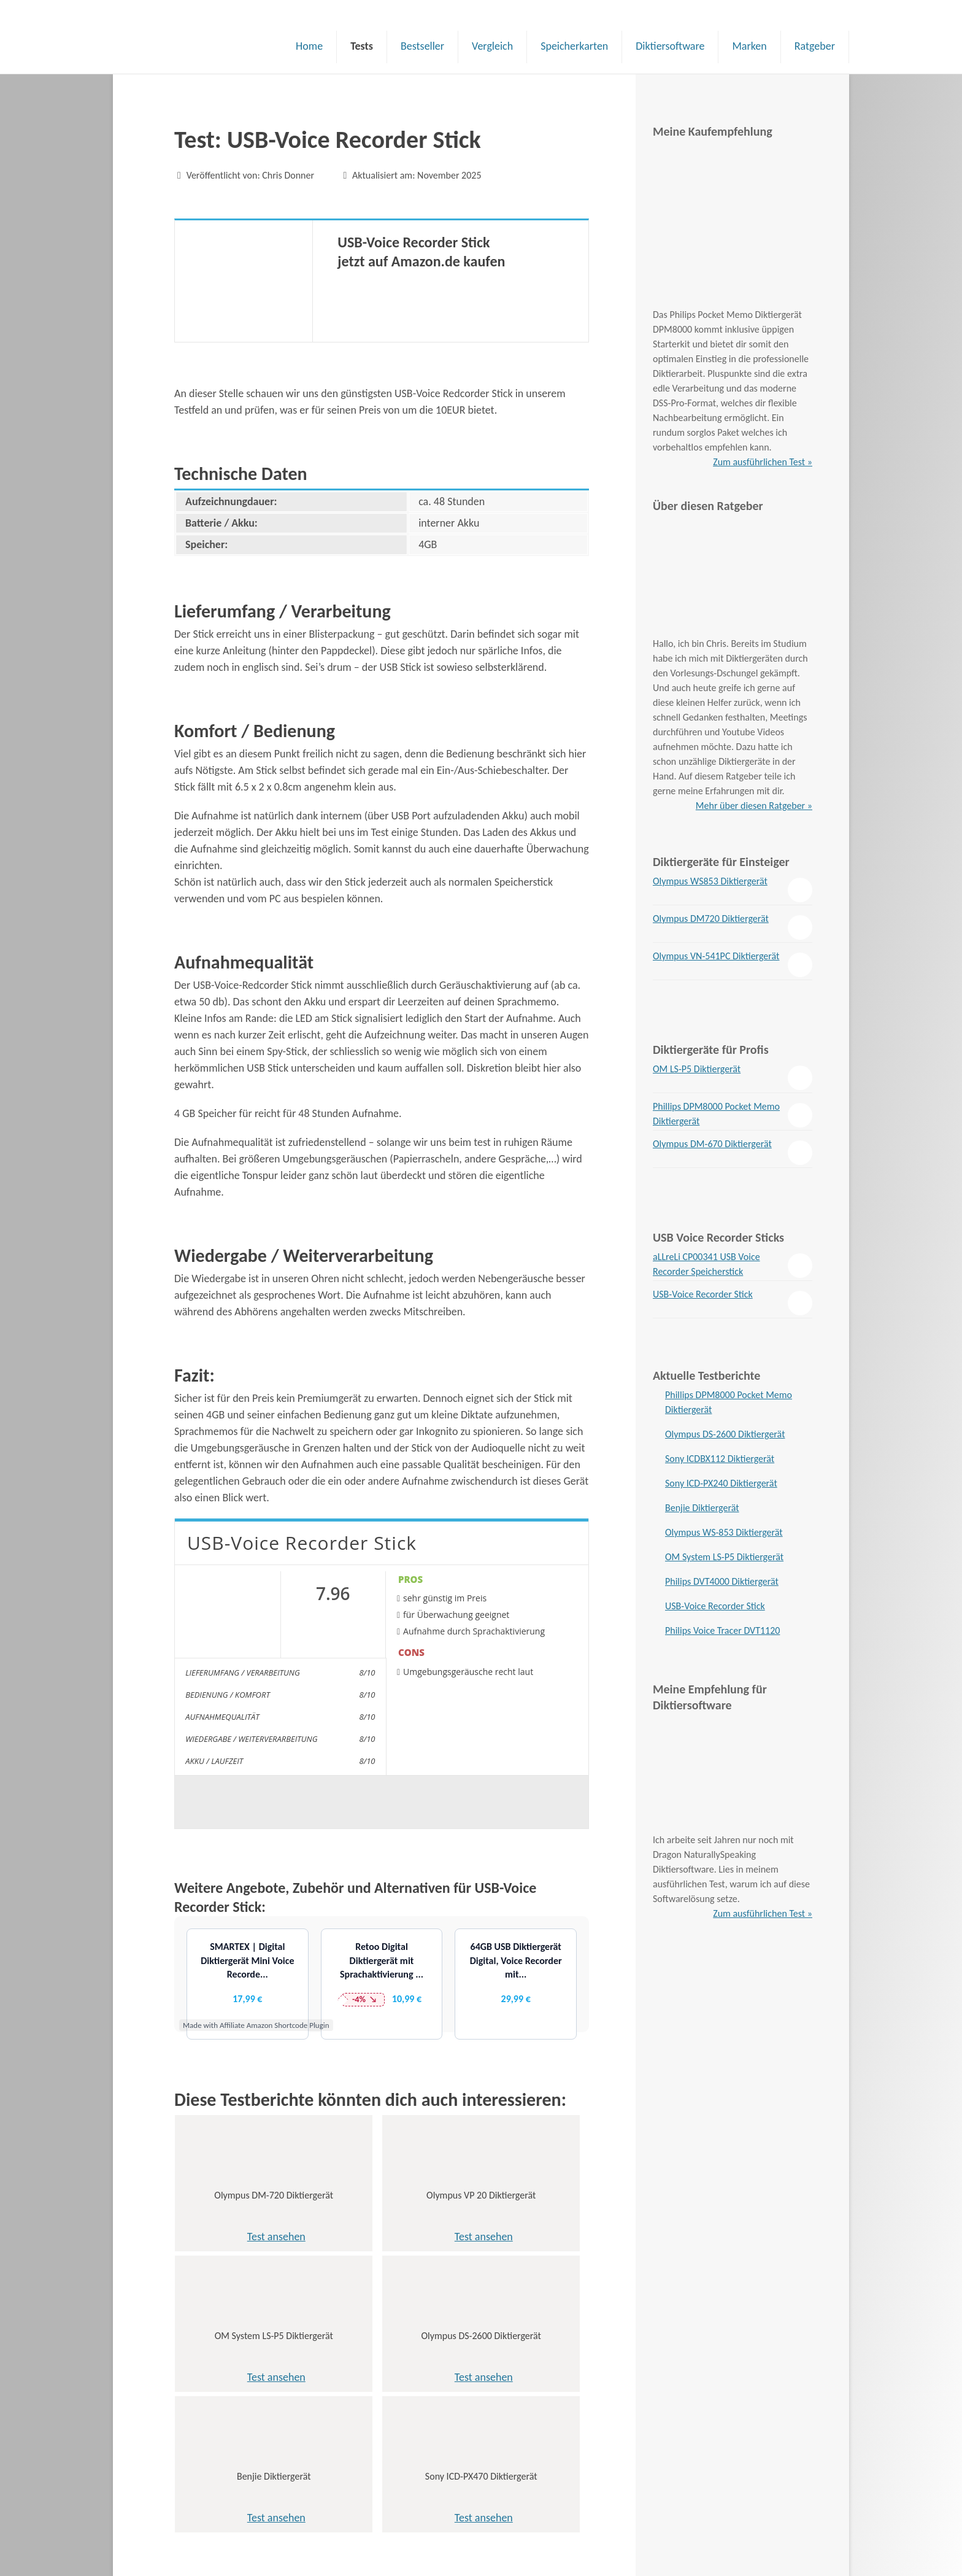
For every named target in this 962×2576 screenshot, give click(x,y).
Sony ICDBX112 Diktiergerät (719, 1458)
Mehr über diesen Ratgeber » (754, 805)
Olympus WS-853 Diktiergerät (724, 1532)
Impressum (199, 2543)
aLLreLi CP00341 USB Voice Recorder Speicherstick (706, 1264)
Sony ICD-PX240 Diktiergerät (721, 1483)
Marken (749, 46)
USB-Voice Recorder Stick (703, 1294)
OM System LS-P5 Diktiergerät (724, 1557)
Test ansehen (241, 2236)
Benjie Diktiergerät (702, 1508)
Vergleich (492, 46)
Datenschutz (201, 2526)
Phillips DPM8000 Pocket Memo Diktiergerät (716, 1113)
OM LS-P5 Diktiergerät (697, 1069)
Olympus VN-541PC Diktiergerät (716, 956)
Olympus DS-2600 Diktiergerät (725, 1434)
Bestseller (422, 46)
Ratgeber (815, 46)
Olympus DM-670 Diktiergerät (712, 1144)
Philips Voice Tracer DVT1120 (722, 1630)
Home (309, 46)
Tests (361, 46)
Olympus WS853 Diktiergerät (710, 881)
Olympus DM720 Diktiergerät (711, 918)
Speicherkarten (574, 46)
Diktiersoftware (670, 46)
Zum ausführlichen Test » (762, 462)
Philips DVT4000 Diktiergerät (722, 1581)
